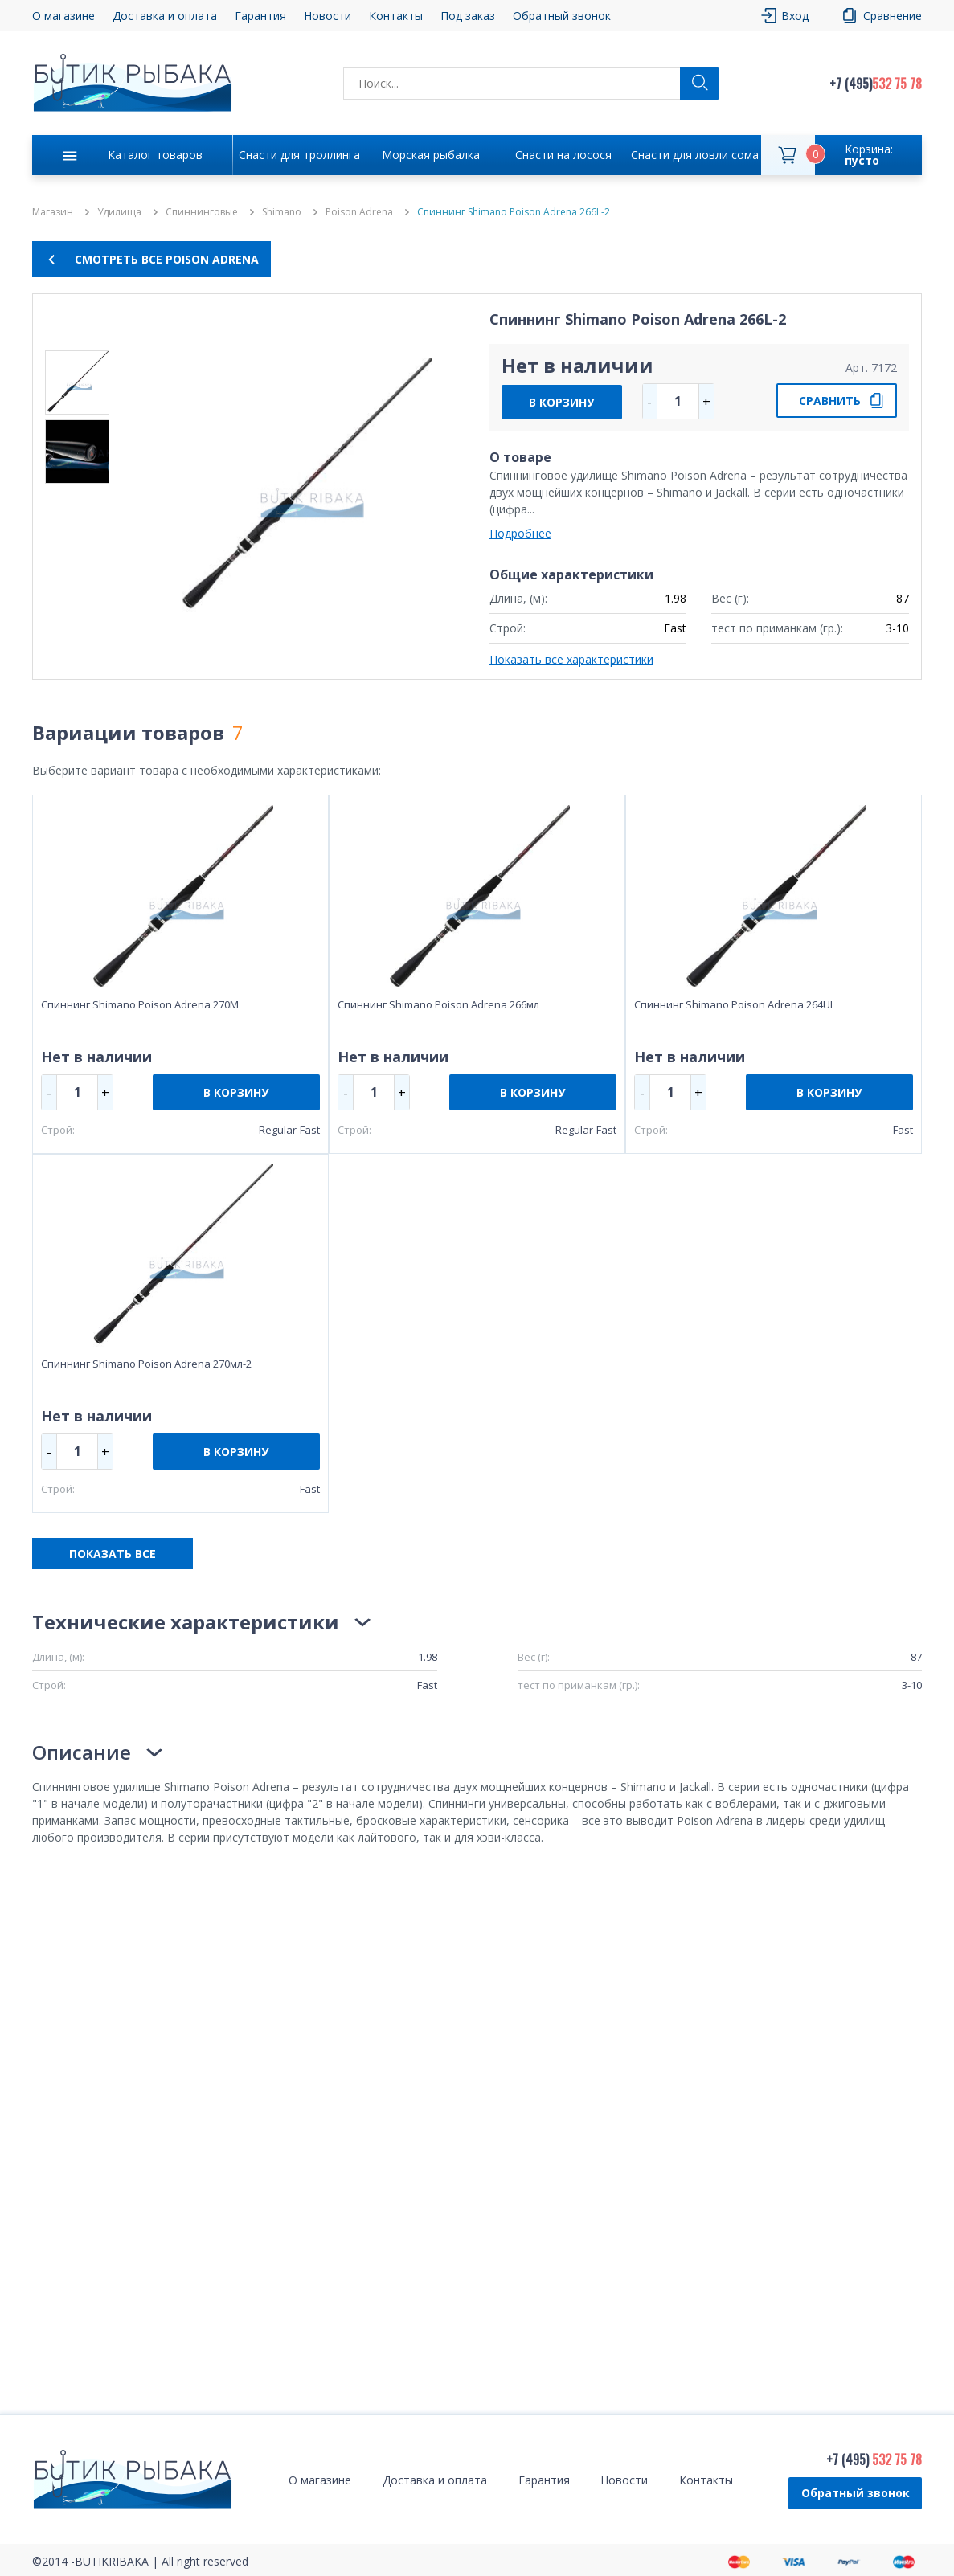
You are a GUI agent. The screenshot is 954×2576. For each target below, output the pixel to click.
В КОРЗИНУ (561, 402)
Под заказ (467, 15)
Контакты (396, 15)
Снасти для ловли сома (695, 154)
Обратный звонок (562, 15)
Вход (795, 15)
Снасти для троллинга (299, 154)
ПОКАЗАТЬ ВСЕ (112, 1553)
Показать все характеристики (571, 659)
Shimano (281, 212)
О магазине (63, 15)
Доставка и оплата (165, 15)
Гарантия (260, 15)
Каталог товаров (155, 154)
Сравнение (892, 15)
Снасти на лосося (563, 154)
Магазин (52, 212)
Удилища (119, 212)
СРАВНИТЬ (830, 400)
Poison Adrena (359, 212)
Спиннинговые (202, 212)
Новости (327, 15)
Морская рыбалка (431, 154)
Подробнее (520, 533)
